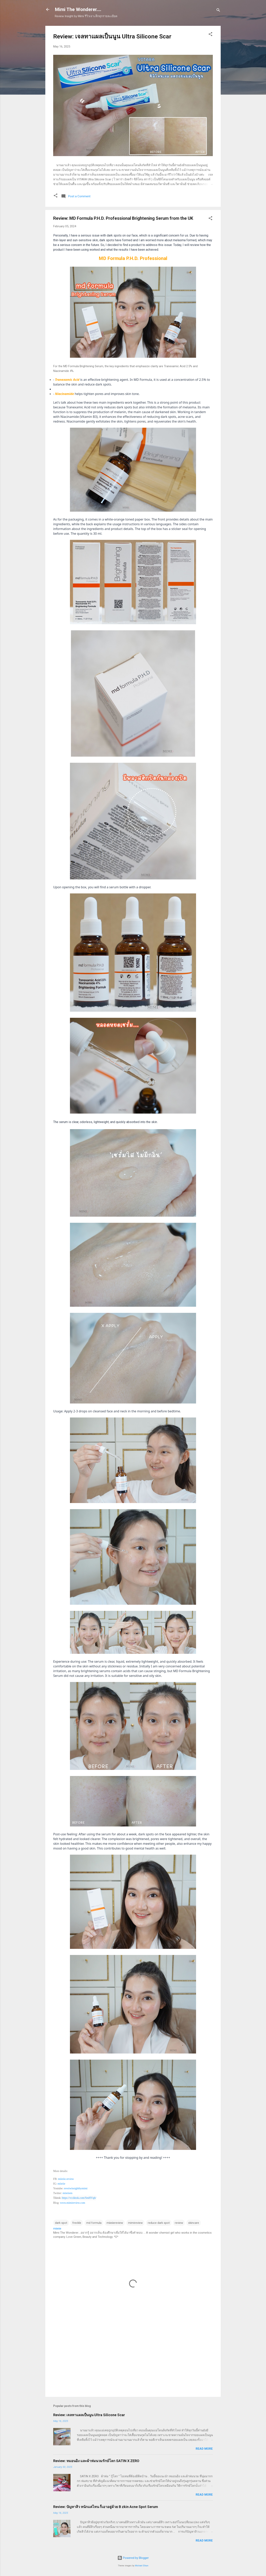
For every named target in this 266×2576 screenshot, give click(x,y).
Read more (204, 2448)
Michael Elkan (141, 2565)
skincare (193, 2223)
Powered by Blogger (133, 2558)
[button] (210, 35)
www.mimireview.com (72, 2202)
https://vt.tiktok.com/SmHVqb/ (79, 2197)
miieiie (61, 2183)
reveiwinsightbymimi (75, 2188)
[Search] (218, 11)
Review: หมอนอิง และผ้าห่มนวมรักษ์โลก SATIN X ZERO (96, 2461)
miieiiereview (115, 2223)
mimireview (135, 2223)
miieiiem (68, 2193)
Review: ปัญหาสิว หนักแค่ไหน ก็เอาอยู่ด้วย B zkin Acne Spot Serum (106, 2507)
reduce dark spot (159, 2223)
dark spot (61, 2223)
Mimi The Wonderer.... (78, 9)
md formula (93, 2223)
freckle (76, 2223)
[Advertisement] (133, 2360)
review (179, 2223)
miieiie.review (66, 2178)
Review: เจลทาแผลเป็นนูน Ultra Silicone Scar (112, 36)
